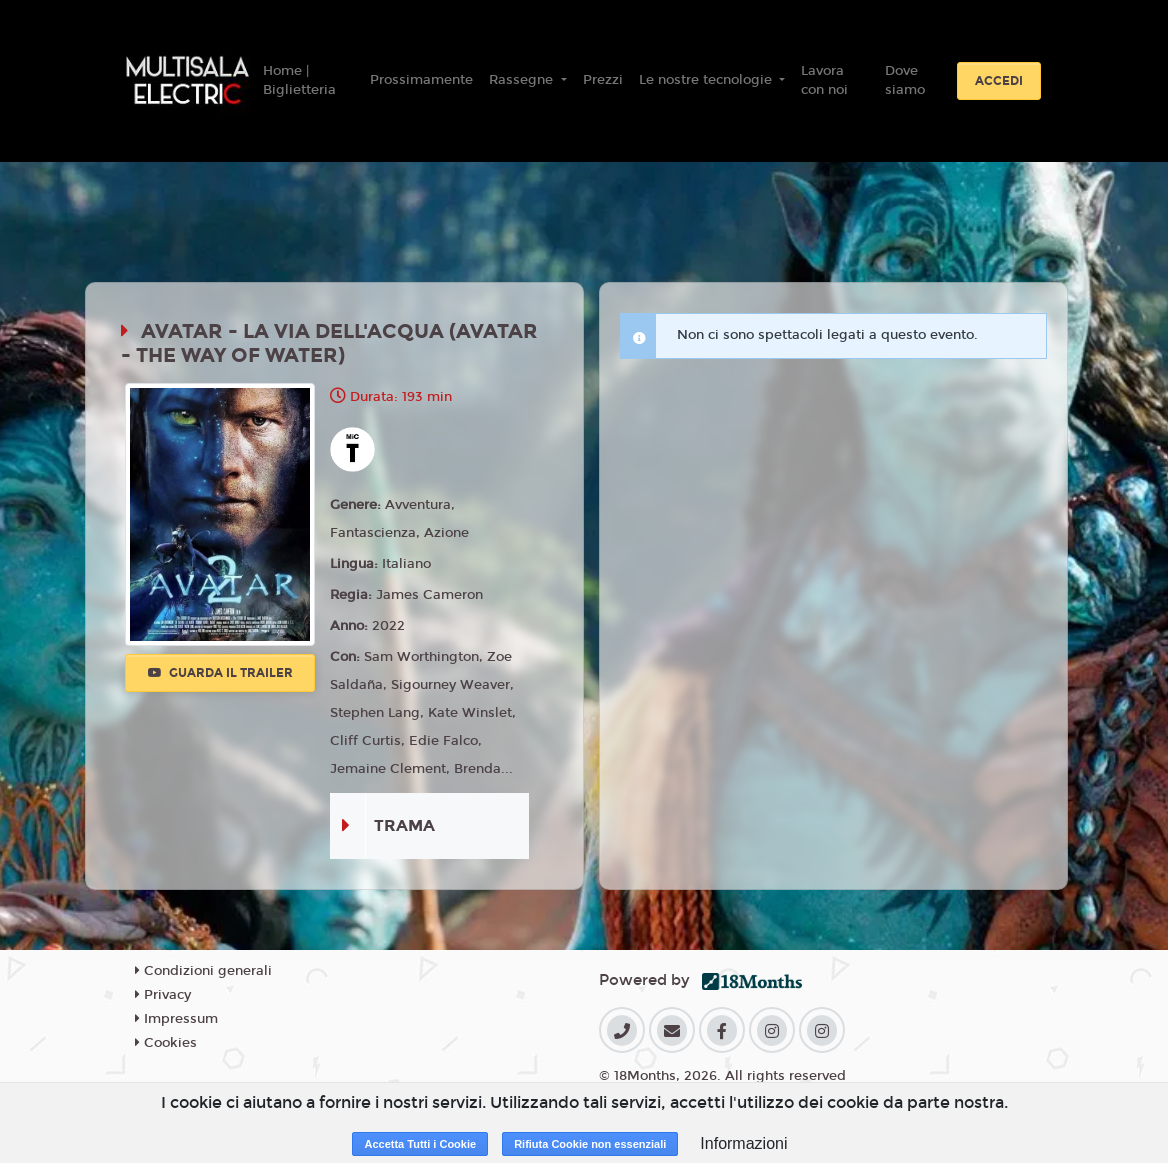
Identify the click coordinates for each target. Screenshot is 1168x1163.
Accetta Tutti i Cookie (420, 1144)
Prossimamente (421, 80)
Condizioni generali (203, 971)
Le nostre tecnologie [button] (707, 80)
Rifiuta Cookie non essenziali (590, 1144)
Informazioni (743, 1143)
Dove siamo (905, 81)
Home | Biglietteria (299, 81)
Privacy (163, 995)
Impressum (176, 1019)
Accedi (999, 81)
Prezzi (603, 80)
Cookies (166, 1043)
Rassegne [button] (523, 80)
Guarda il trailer (220, 673)
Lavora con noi (824, 81)
